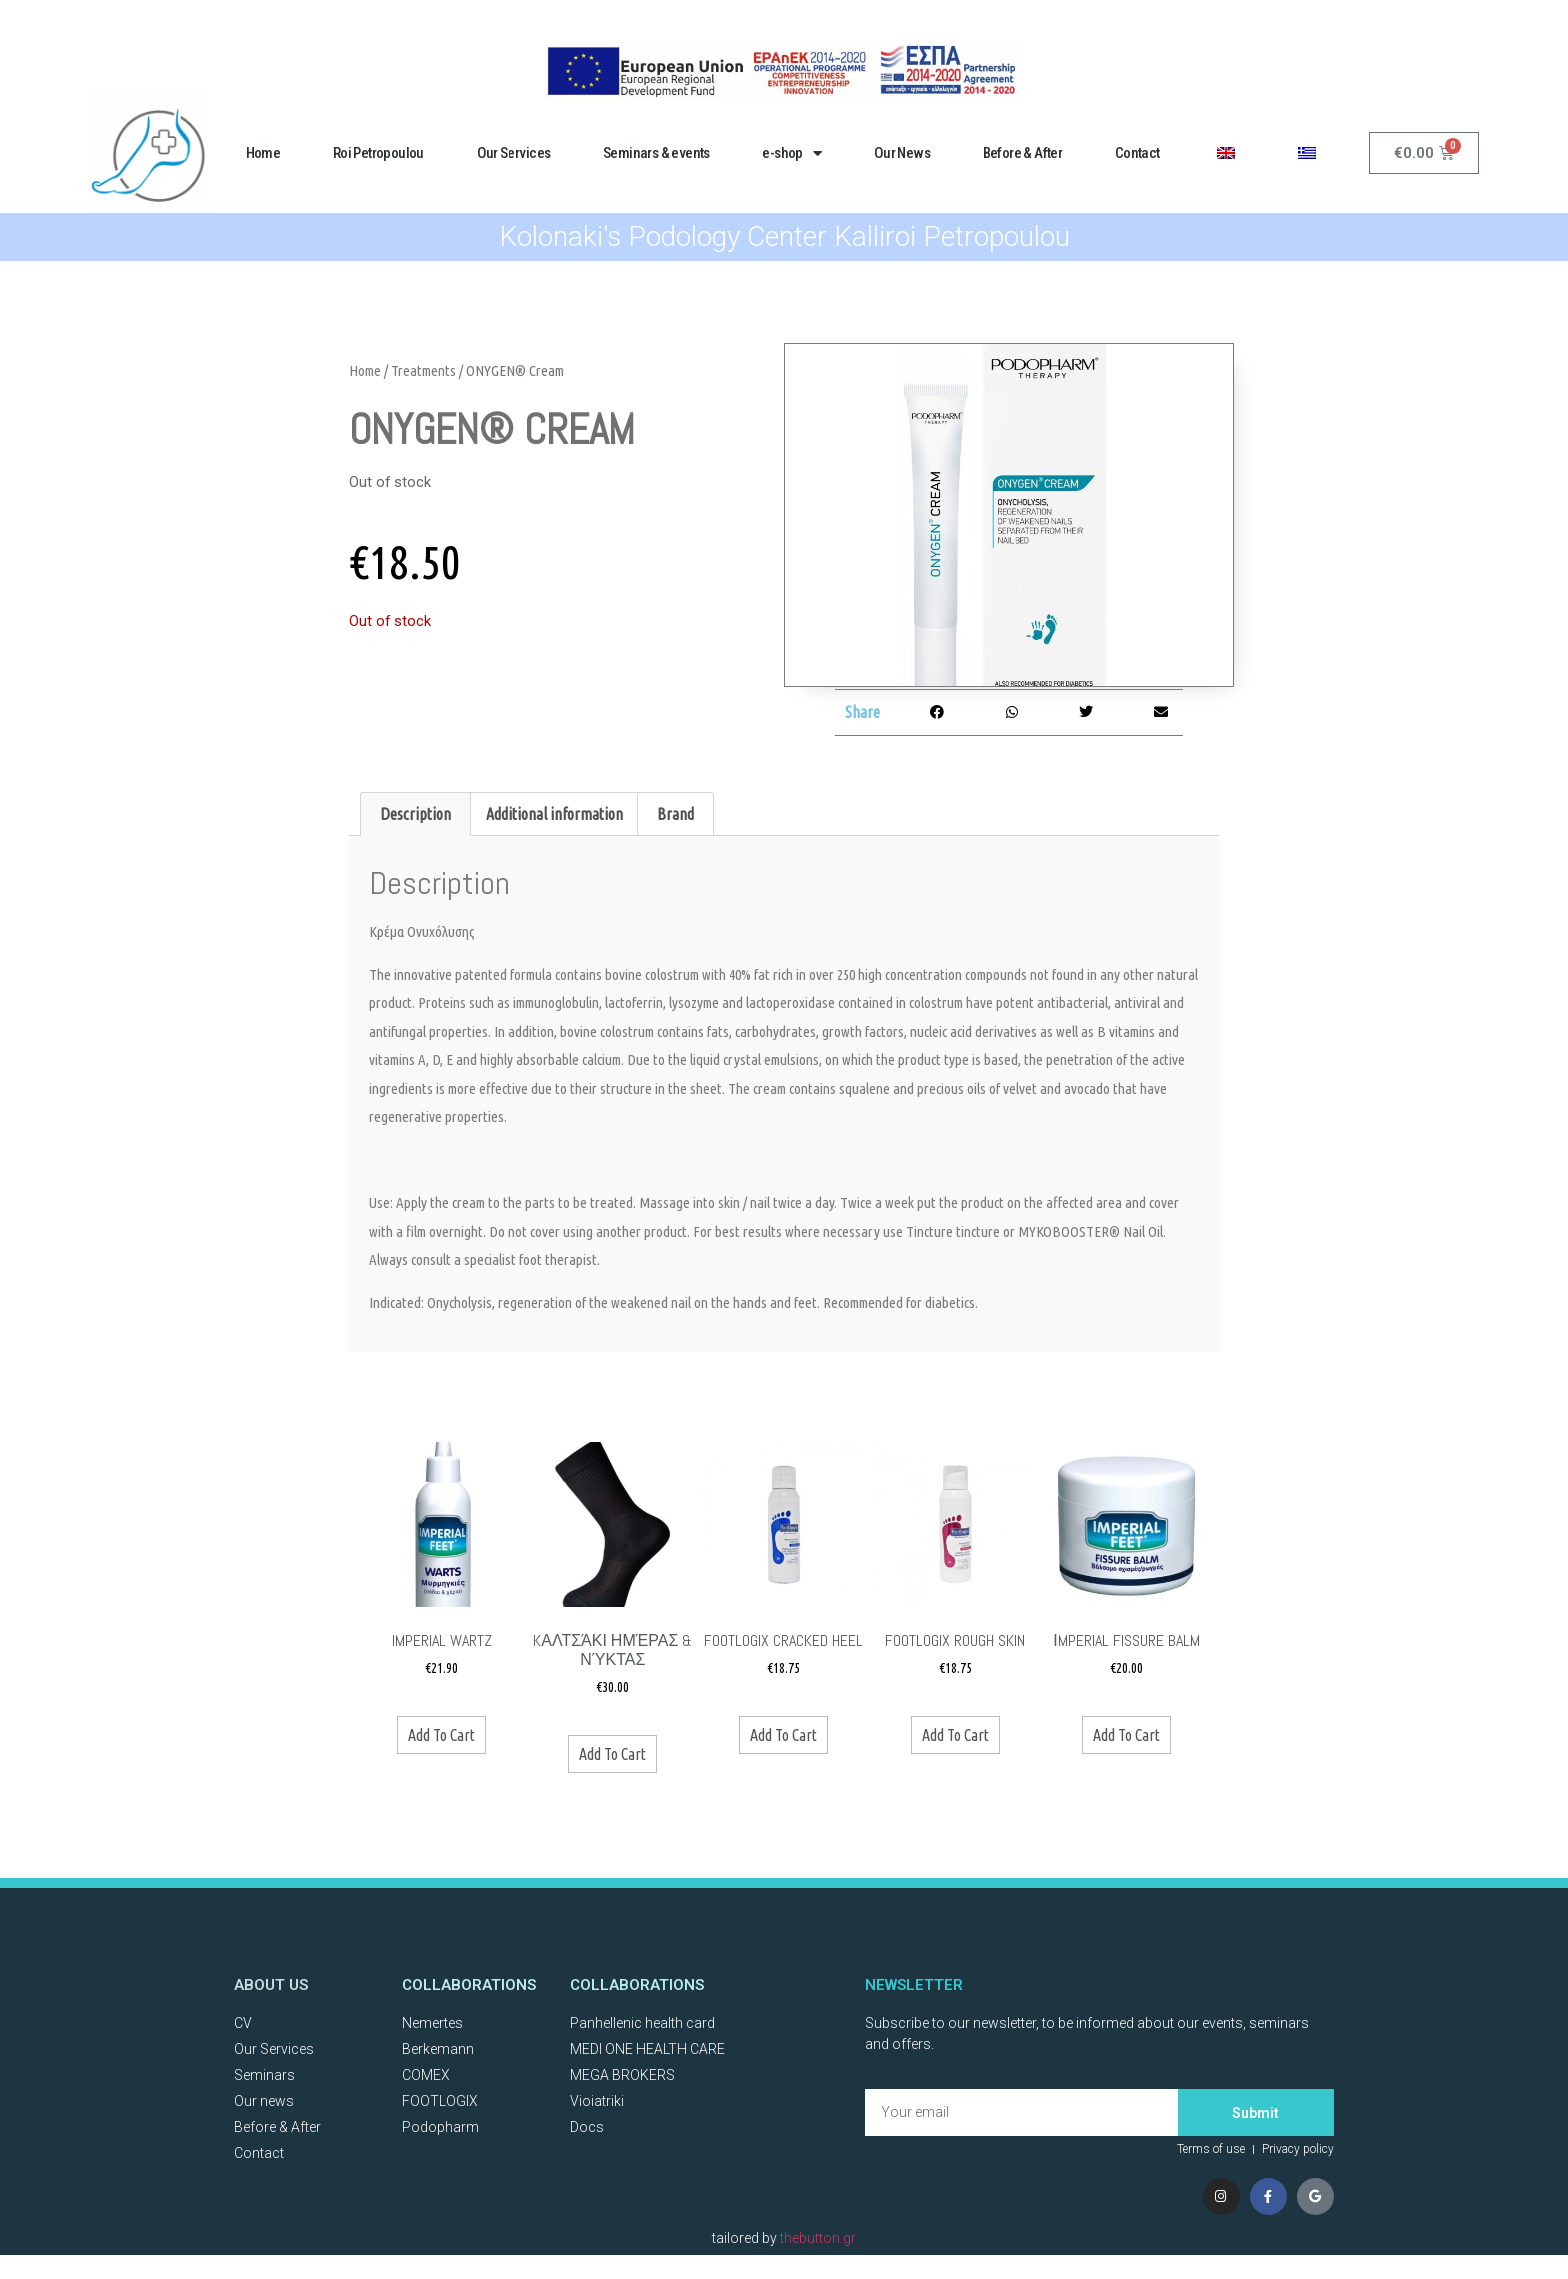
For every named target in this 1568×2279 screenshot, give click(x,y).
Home (263, 153)
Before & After (1023, 153)
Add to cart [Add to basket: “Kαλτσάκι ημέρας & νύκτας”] (612, 1754)
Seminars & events (656, 153)
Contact (1137, 153)
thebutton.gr (818, 2243)
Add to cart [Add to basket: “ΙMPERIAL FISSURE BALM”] (1126, 1735)
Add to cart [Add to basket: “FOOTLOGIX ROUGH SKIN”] (955, 1735)
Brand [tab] (675, 814)
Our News (902, 153)
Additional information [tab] (554, 814)
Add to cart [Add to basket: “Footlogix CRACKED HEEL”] (783, 1735)
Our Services (514, 153)
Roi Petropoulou (378, 153)
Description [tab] (415, 814)
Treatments (423, 370)
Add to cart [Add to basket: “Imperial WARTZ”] (441, 1735)
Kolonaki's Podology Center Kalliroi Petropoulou (784, 236)
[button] (937, 712)
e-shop (791, 153)
